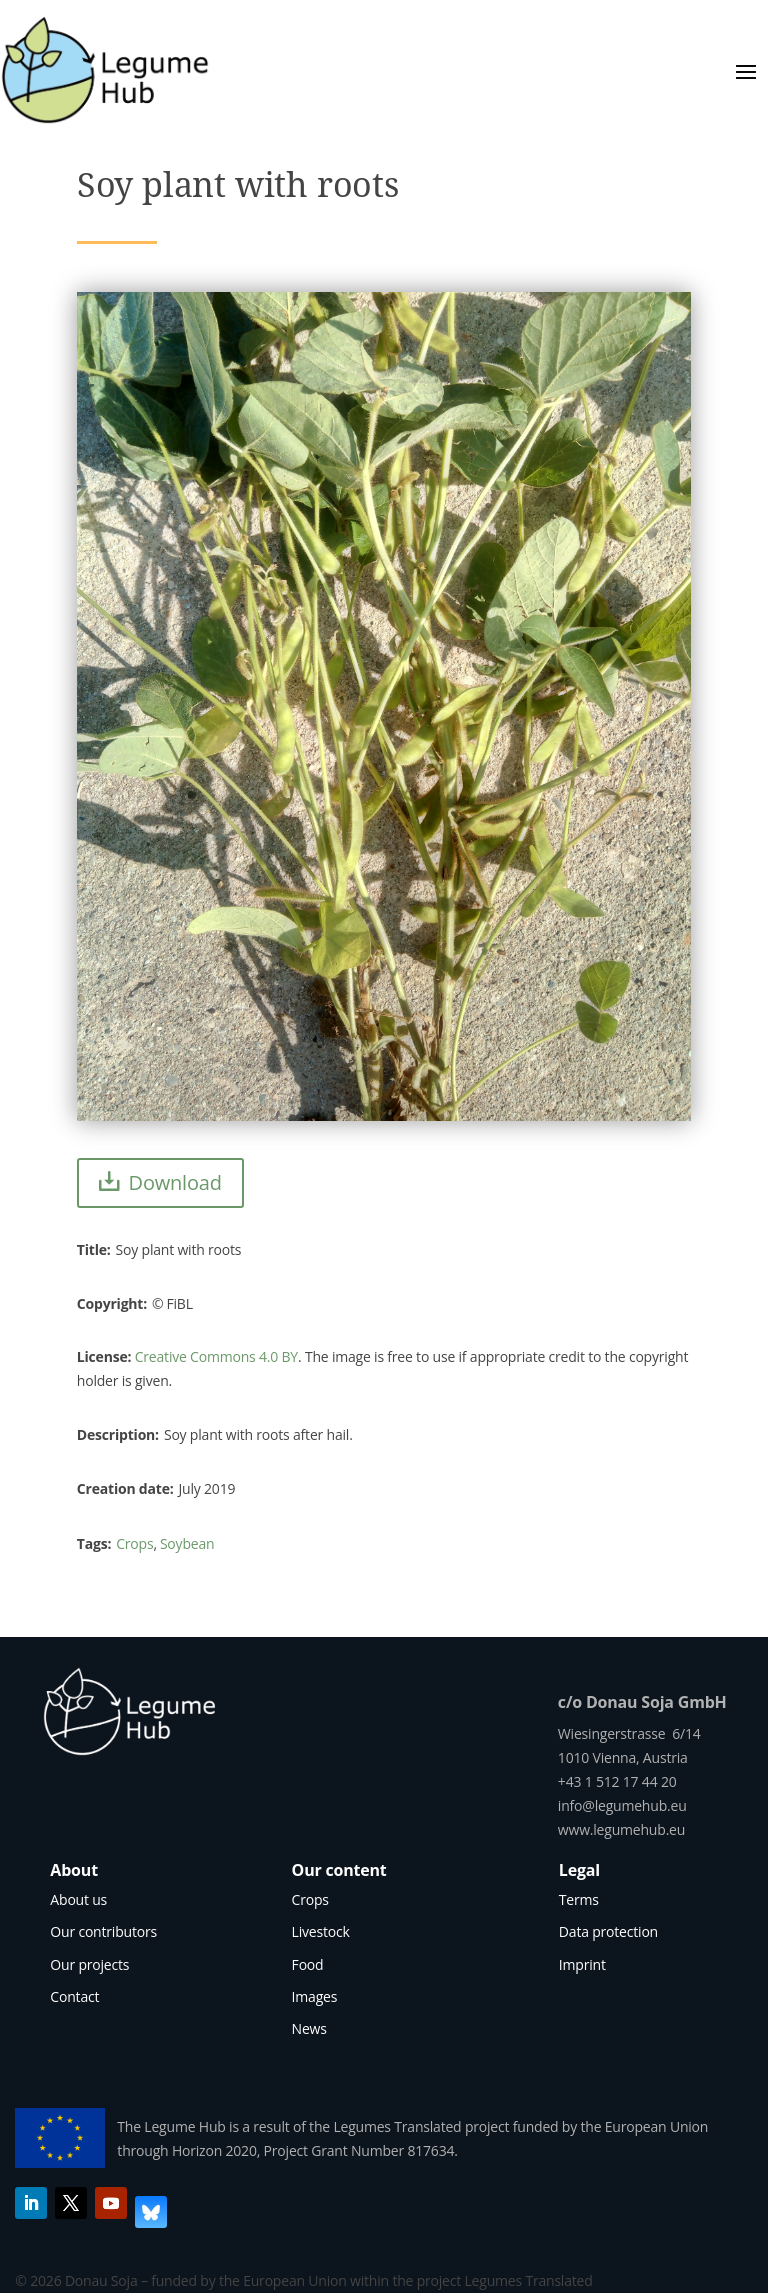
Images (315, 1996)
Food (308, 1964)
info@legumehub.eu (622, 1805)
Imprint (582, 1964)
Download (175, 1182)
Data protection (608, 1931)
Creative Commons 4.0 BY (216, 1356)
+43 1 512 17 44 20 (617, 1781)
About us (78, 1899)
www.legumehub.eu (621, 1829)
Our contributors (103, 1931)
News (309, 2028)
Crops (134, 1543)
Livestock (321, 1931)
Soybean (187, 1543)
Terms (579, 1899)
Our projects (89, 1964)
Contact (74, 1996)
